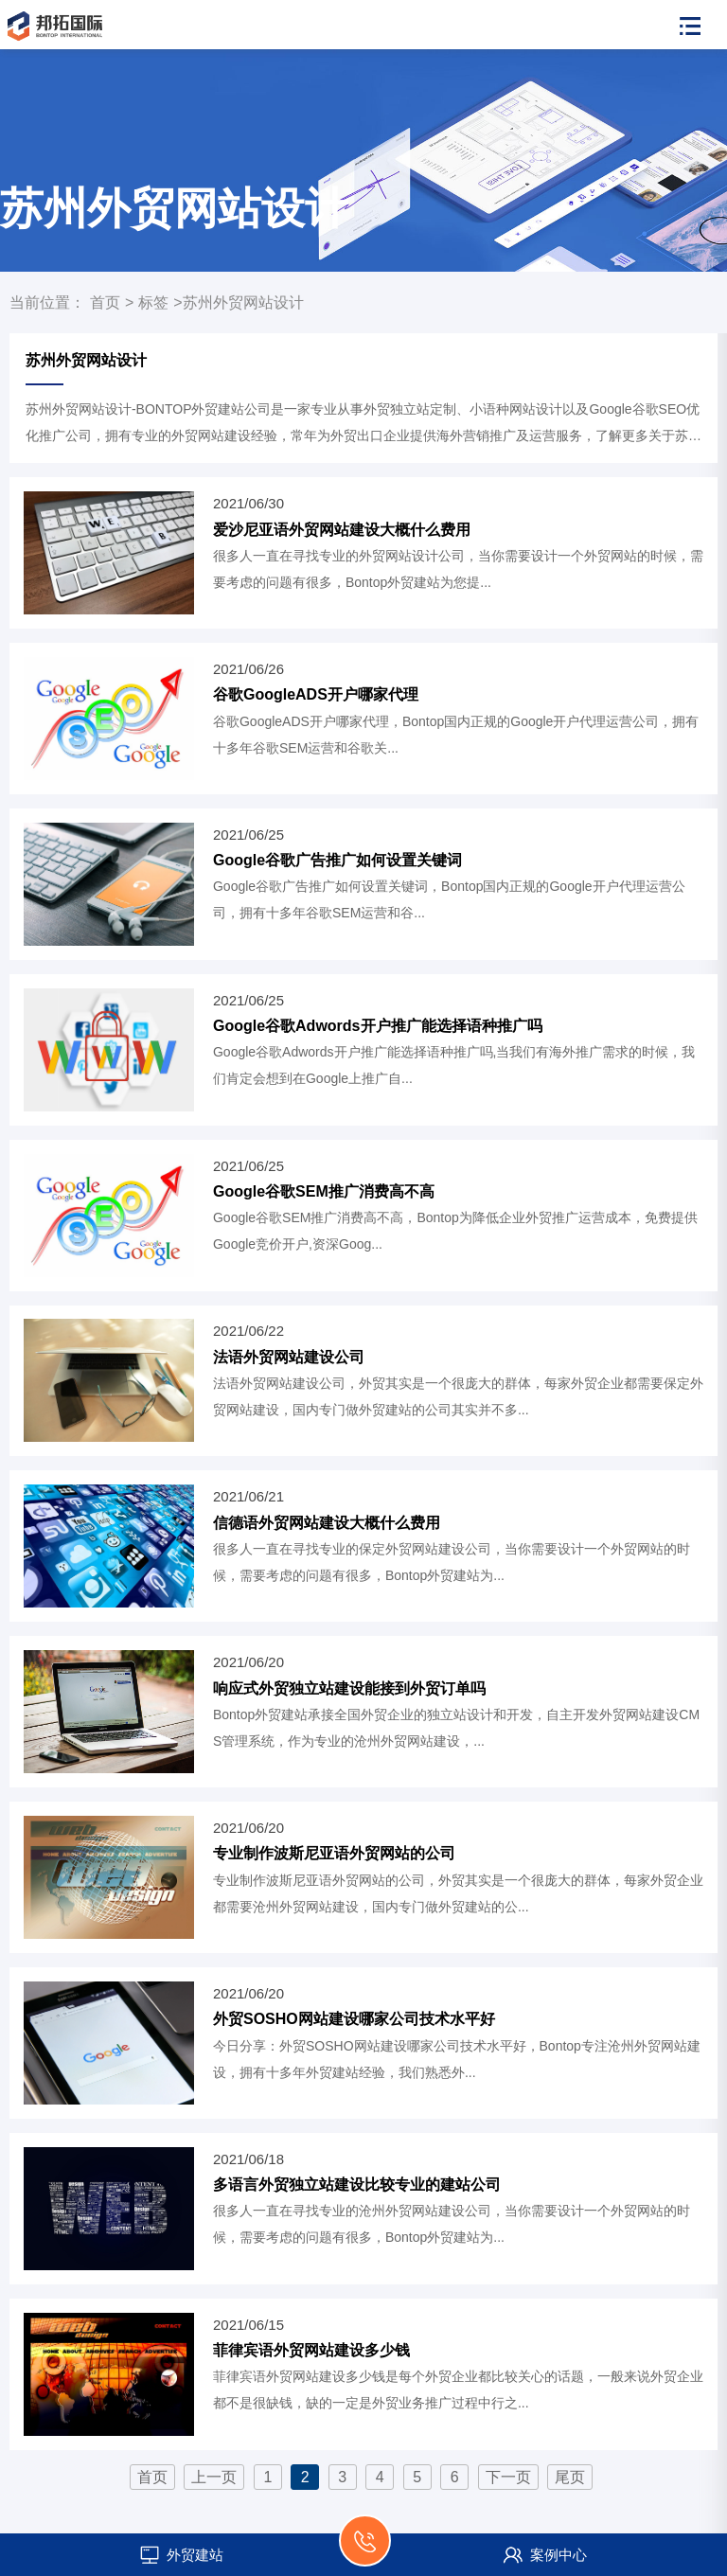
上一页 (214, 2477)
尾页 (570, 2477)
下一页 (508, 2477)
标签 (153, 302)
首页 (105, 302)
